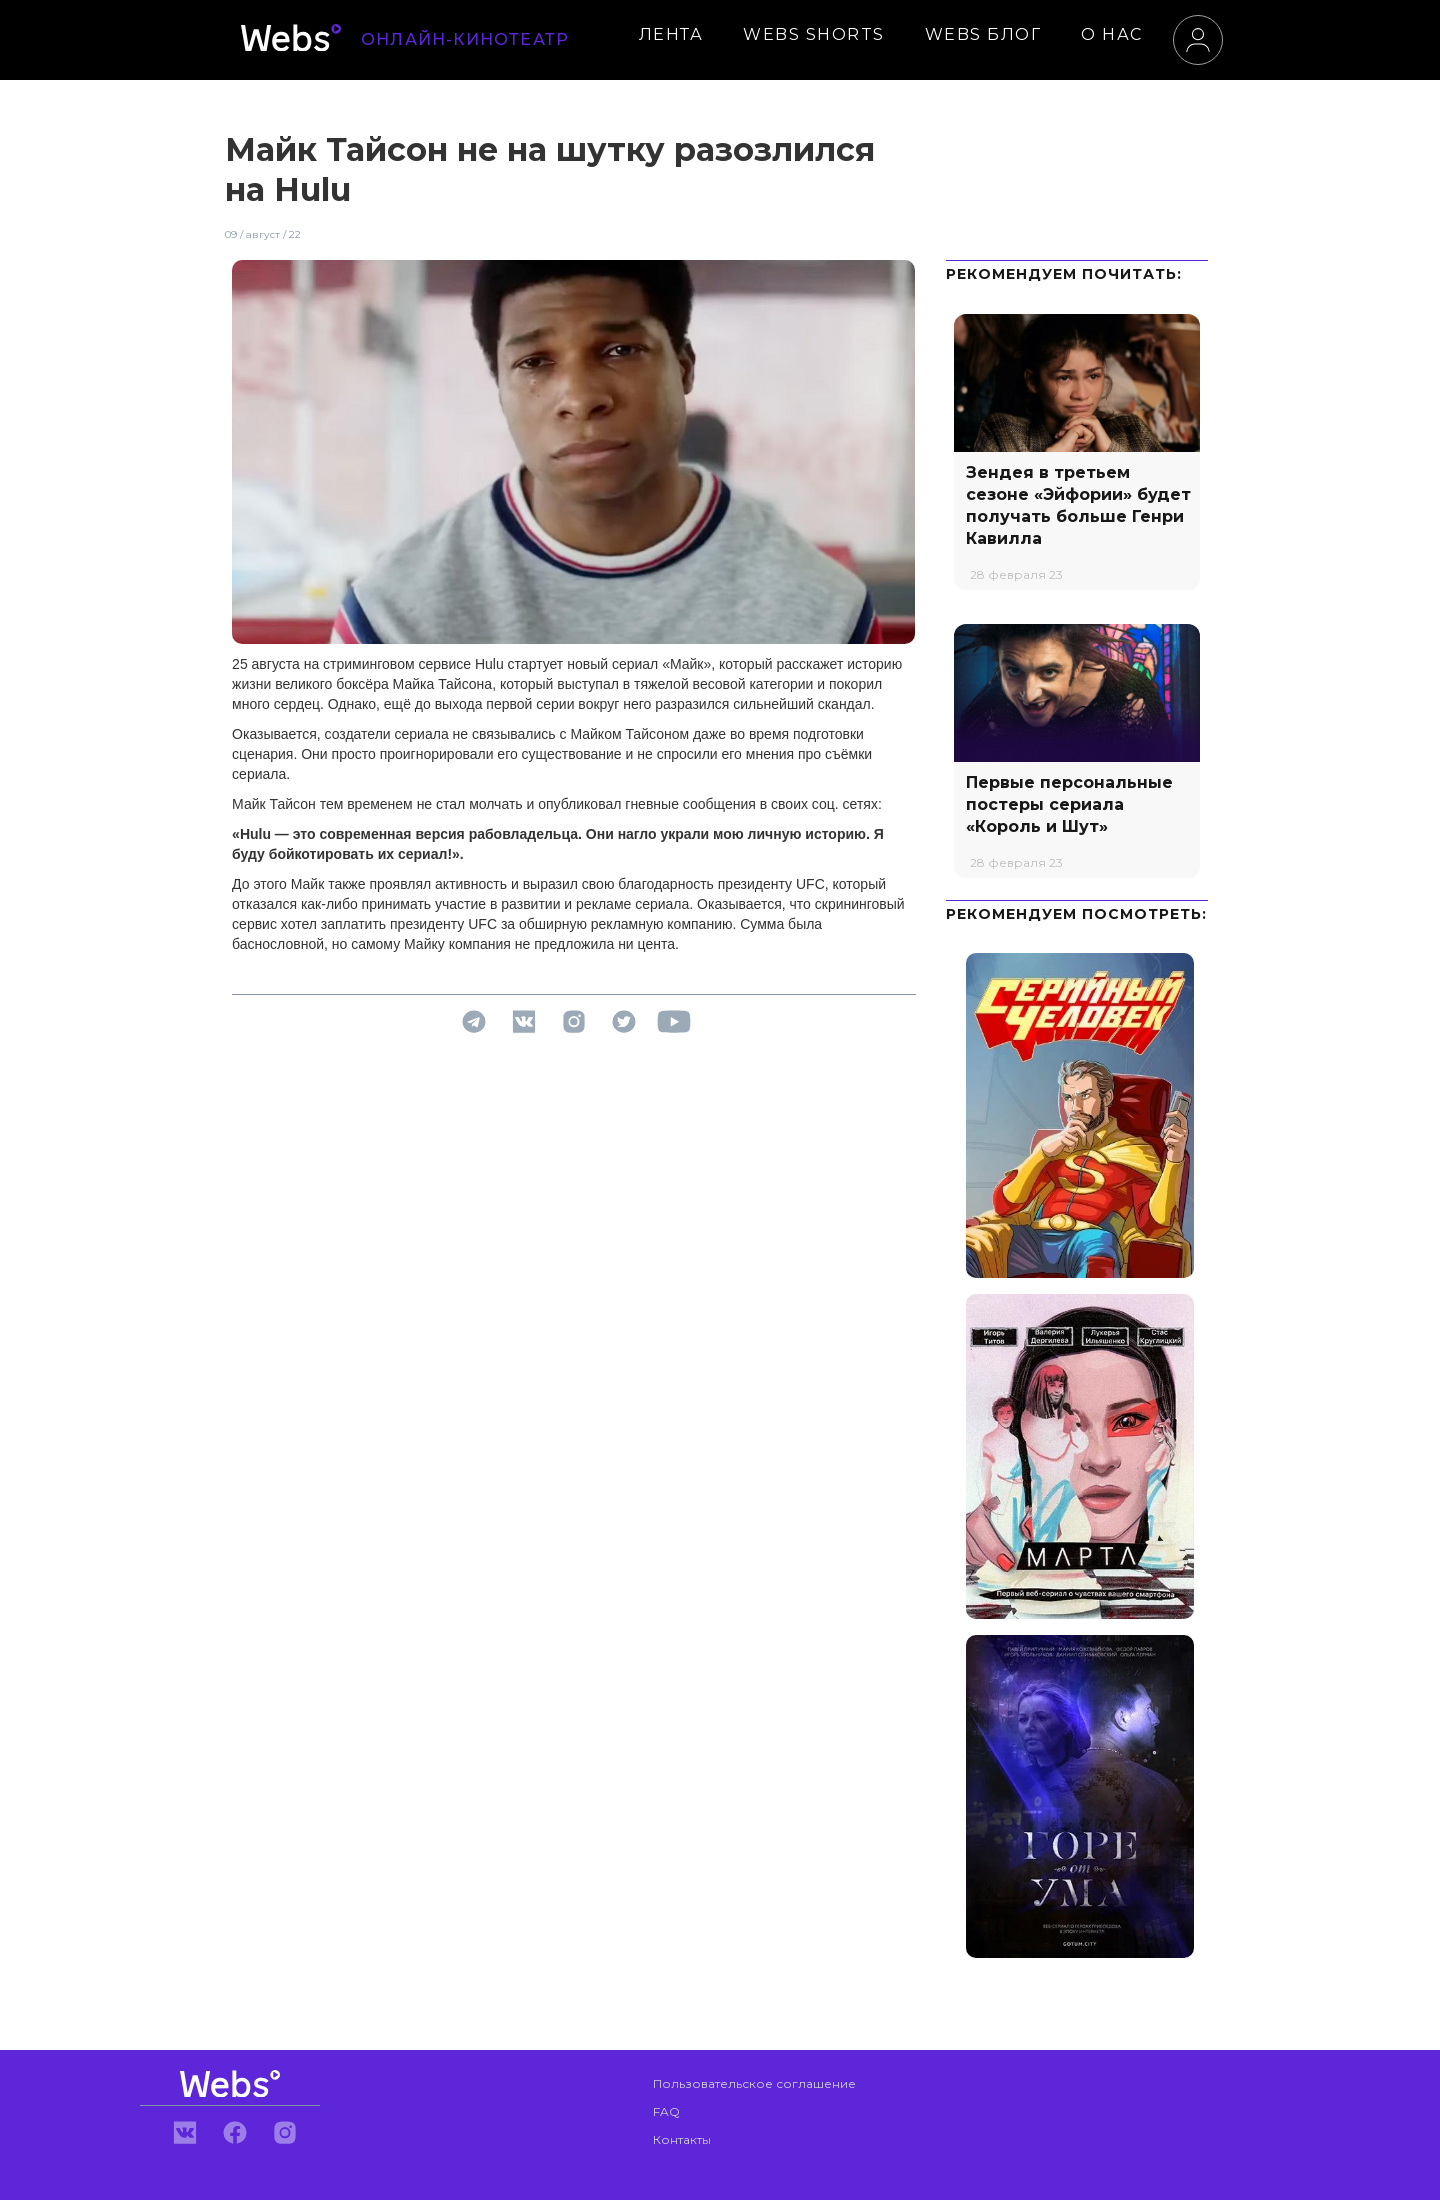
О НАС (1112, 34)
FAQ (666, 2111)
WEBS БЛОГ (983, 34)
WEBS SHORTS (814, 34)
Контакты (682, 2139)
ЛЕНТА (671, 34)
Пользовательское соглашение (754, 2083)
